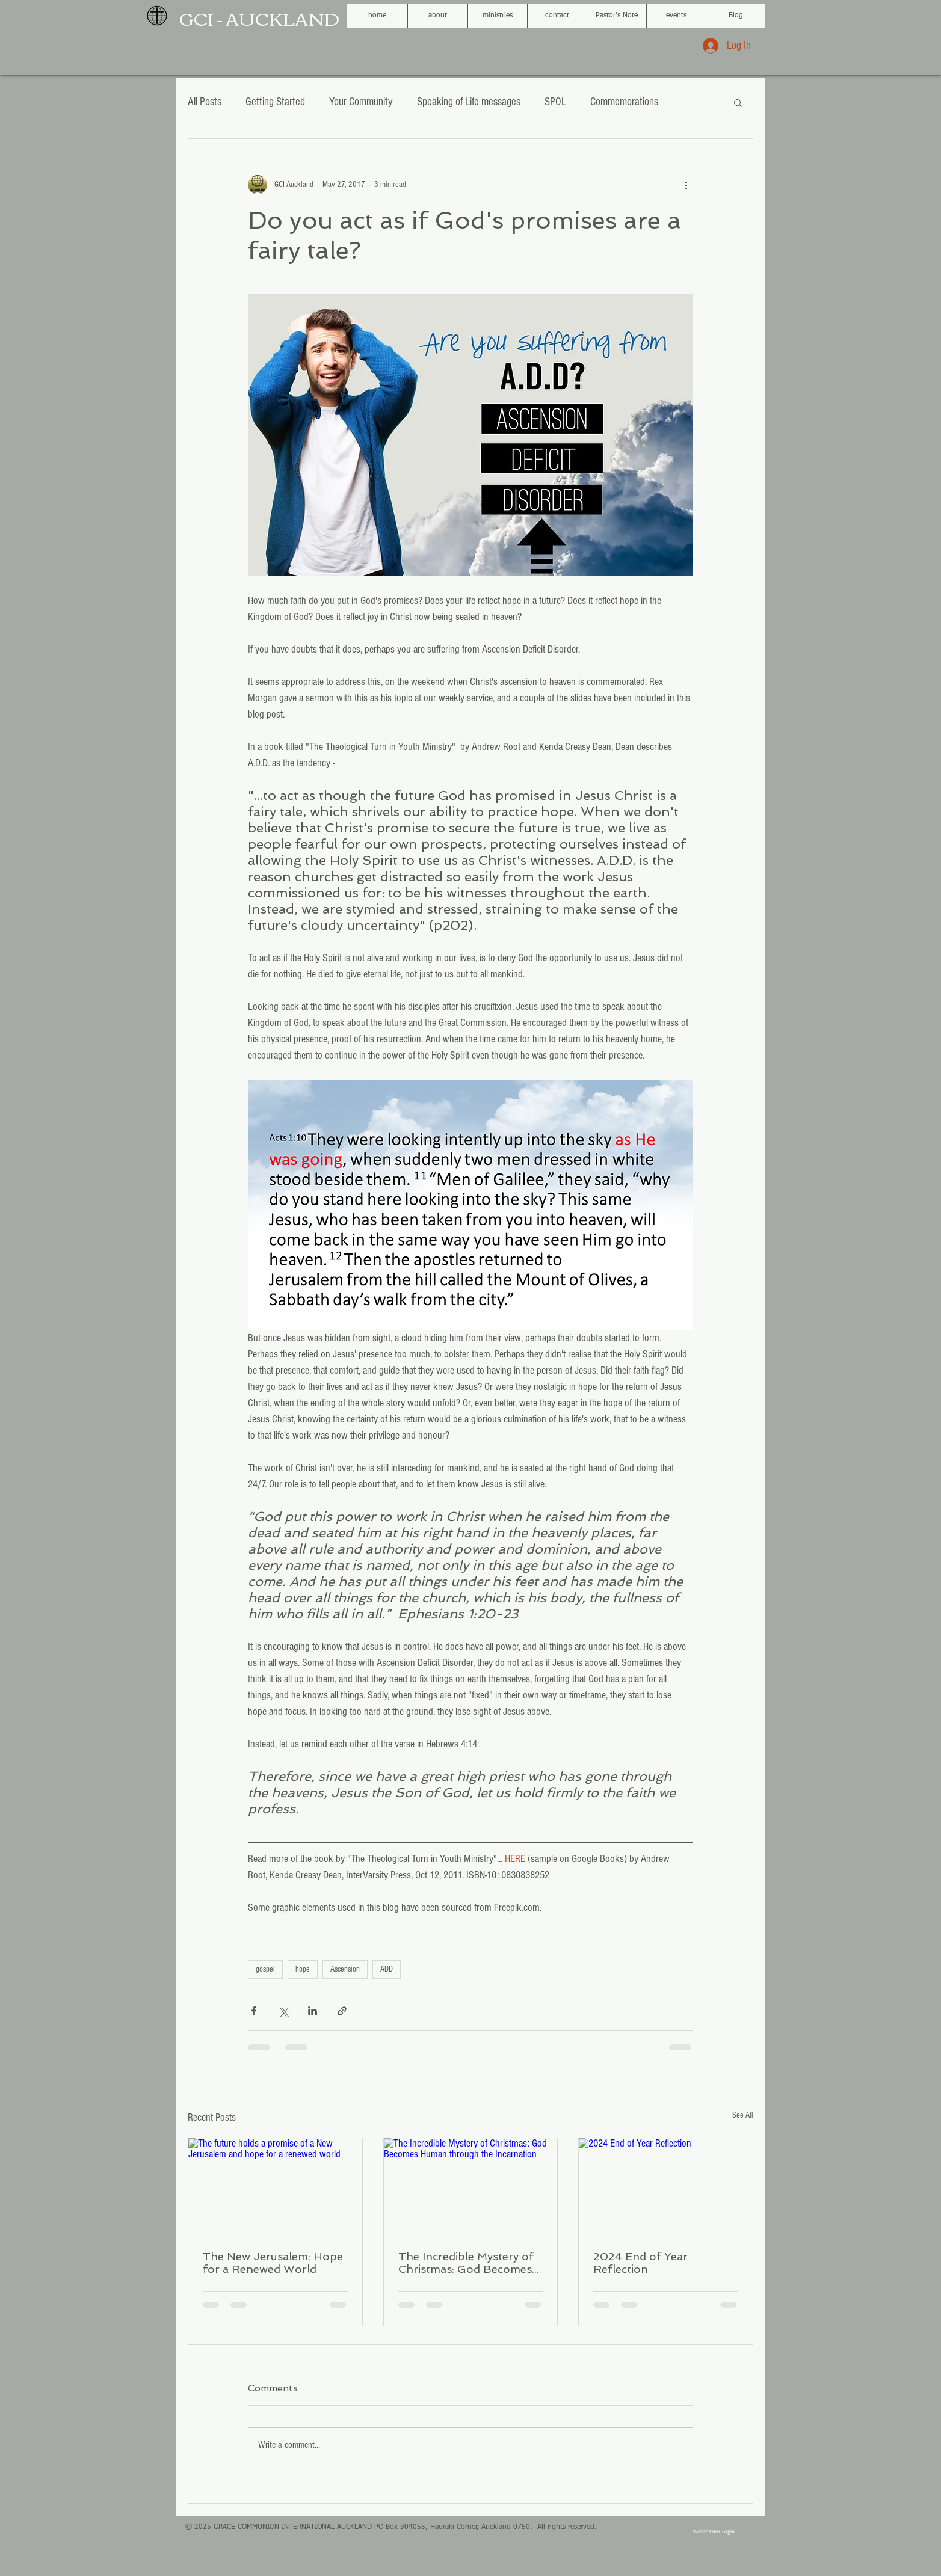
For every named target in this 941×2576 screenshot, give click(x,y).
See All (742, 2115)
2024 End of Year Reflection (640, 2262)
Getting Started (275, 102)
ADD (386, 1969)
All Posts (204, 102)
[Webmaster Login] (713, 2531)
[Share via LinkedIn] (312, 2011)
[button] (738, 102)
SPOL (555, 102)
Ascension (345, 1969)
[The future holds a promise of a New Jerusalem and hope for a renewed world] (275, 2187)
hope (302, 1969)
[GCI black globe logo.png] (157, 15)
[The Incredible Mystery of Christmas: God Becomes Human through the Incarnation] (471, 2187)
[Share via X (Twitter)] (283, 2011)
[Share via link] (342, 2011)
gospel (265, 1969)
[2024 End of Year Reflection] (666, 2187)
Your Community (361, 102)
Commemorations (624, 102)
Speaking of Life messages (468, 102)
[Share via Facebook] (253, 2011)
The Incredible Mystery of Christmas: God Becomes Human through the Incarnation (466, 2262)
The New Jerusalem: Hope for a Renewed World (273, 2262)
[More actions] (686, 184)
